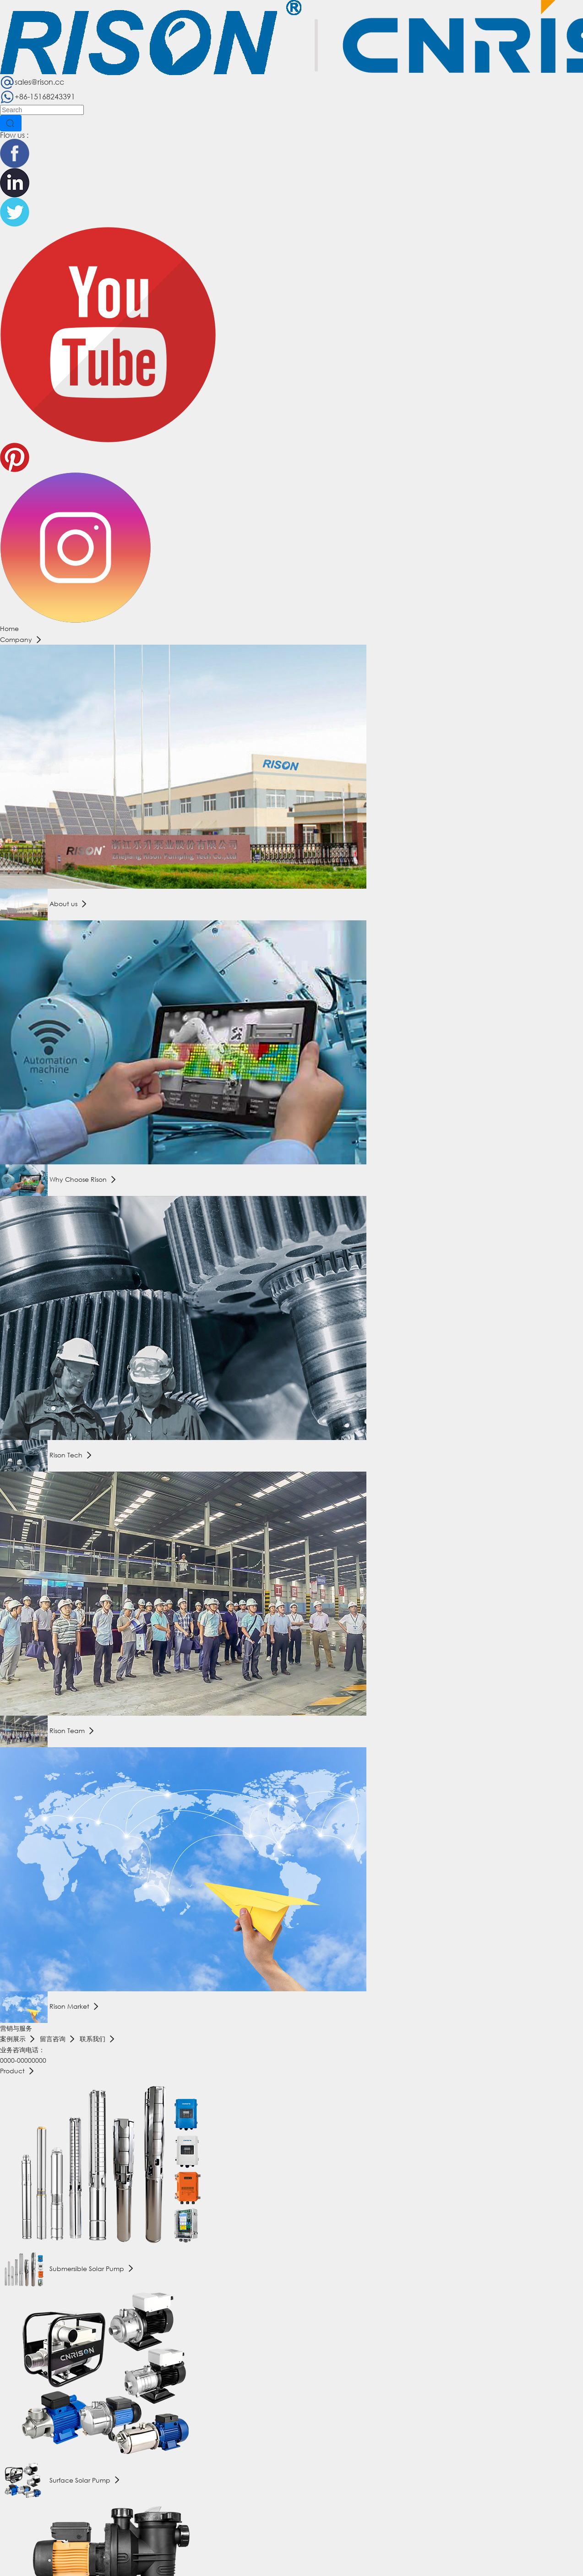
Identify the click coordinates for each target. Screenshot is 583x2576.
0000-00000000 (23, 2060)
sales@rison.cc (32, 82)
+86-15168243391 (37, 96)
